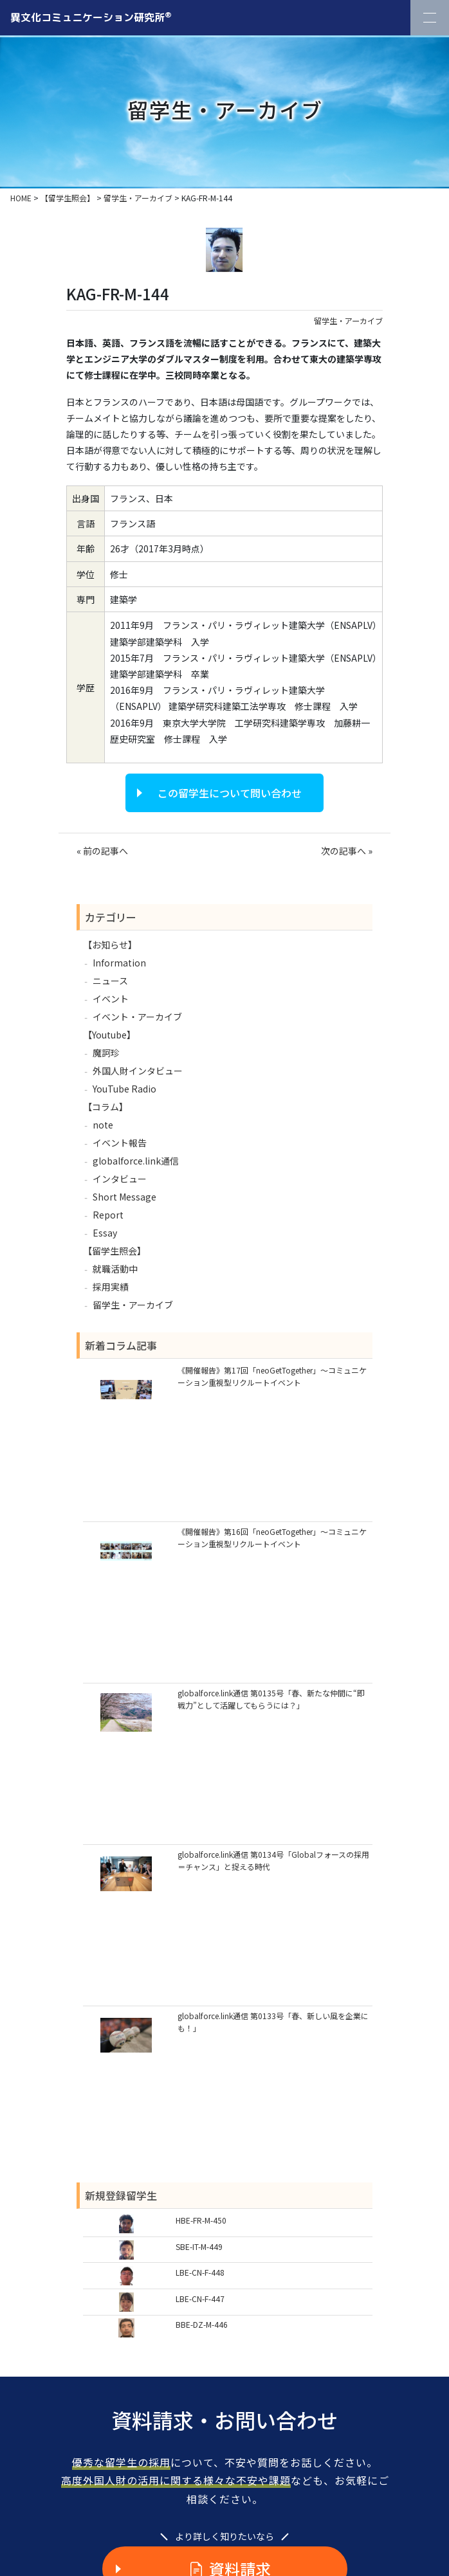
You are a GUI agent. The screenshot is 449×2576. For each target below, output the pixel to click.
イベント (111, 998)
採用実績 (111, 1286)
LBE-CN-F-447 (200, 2298)
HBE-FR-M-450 (201, 2220)
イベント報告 (120, 1142)
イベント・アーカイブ (137, 1016)
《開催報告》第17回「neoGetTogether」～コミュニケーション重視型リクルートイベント (272, 1376)
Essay (105, 1232)
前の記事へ (105, 850)
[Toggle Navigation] (429, 17)
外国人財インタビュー (138, 1070)
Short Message (124, 1196)
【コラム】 (105, 1106)
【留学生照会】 (114, 1250)
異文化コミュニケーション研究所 (91, 16)
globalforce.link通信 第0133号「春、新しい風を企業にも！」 (273, 2021)
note (103, 1124)
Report (108, 1214)
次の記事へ (343, 850)
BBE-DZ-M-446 (202, 2324)
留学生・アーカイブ (348, 321)
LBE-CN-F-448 (200, 2272)
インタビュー (120, 1178)
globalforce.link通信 (136, 1160)
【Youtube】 (109, 1034)
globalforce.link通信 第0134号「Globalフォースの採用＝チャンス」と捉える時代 (273, 1860)
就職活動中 (115, 1268)
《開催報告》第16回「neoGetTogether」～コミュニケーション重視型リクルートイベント (272, 1537)
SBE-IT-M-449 (199, 2246)
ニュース (110, 980)
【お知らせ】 (110, 944)
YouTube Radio (124, 1088)
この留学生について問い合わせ (230, 793)
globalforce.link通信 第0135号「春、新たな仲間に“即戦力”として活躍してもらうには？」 (271, 1698)
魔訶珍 (106, 1052)
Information (119, 962)
